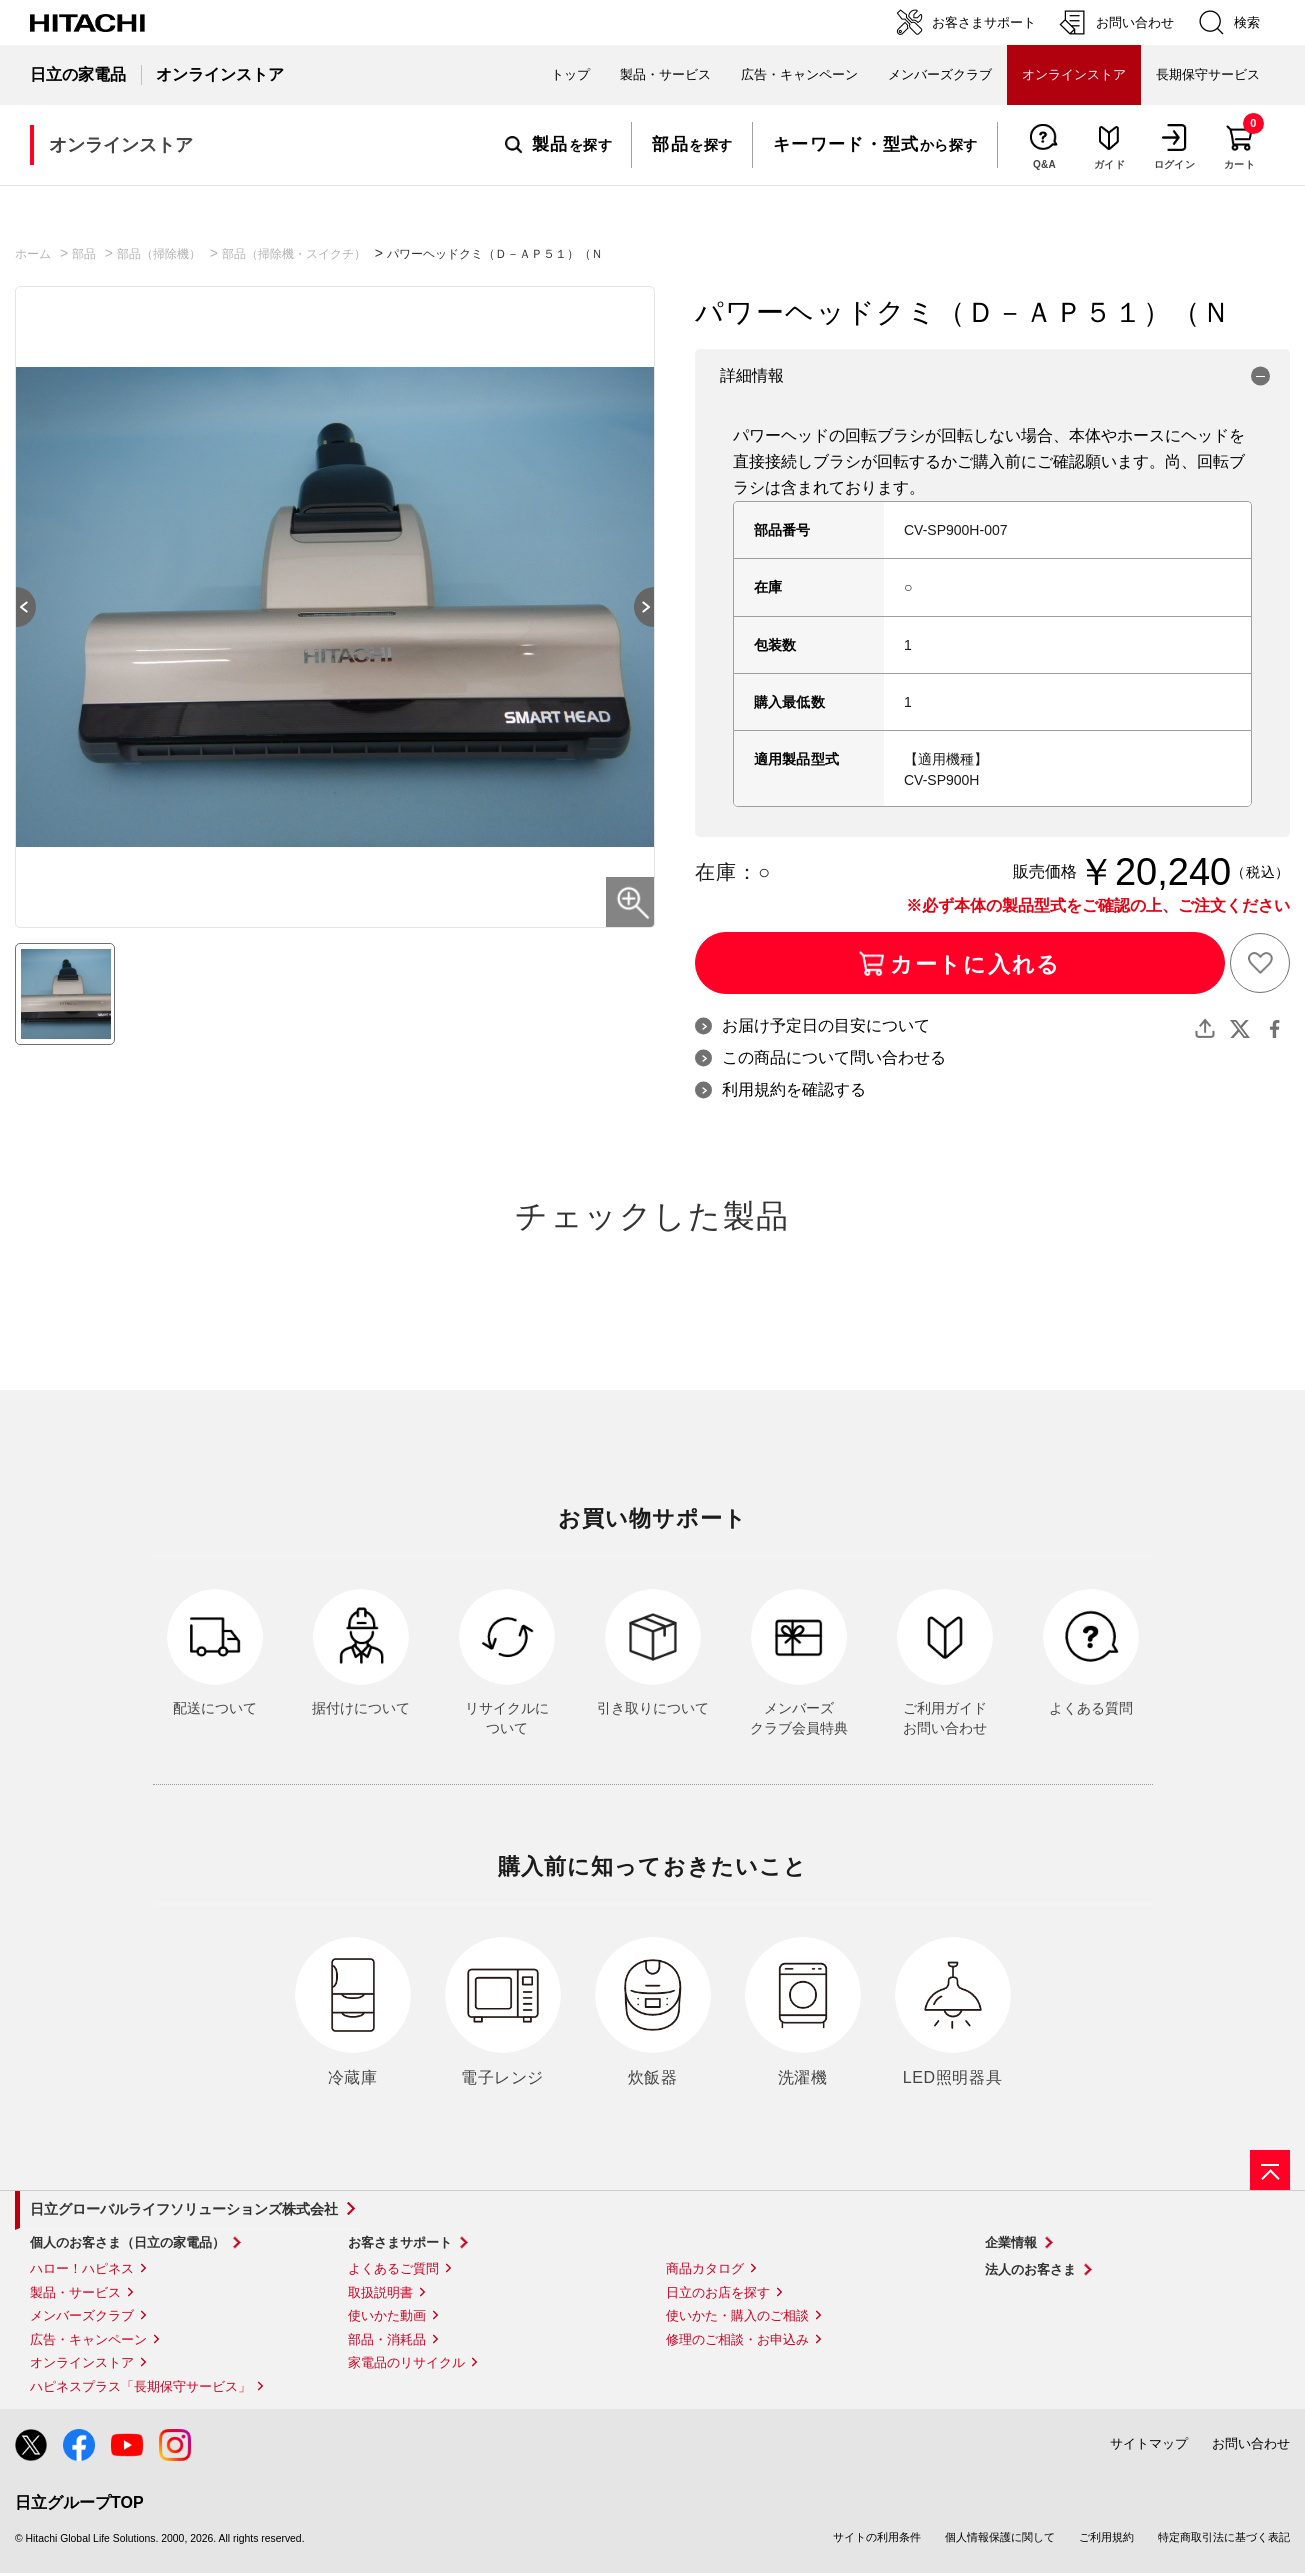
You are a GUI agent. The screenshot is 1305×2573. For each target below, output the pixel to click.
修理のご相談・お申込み (737, 2339)
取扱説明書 (380, 2292)
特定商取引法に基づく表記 (1224, 2537)
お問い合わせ (1251, 2443)
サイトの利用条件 (877, 2537)
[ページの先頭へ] (1270, 2170)
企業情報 (1011, 2242)
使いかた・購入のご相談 (737, 2315)
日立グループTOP (79, 2502)
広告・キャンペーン (88, 2339)
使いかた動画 (387, 2315)
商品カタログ (705, 2268)
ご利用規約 (1106, 2537)
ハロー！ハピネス (82, 2268)
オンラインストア (82, 2362)
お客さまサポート (400, 2242)
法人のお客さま (1030, 2269)
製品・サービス (75, 2292)
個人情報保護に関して (1000, 2537)
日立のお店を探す (718, 2292)
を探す (558, 145)
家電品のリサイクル (406, 2362)
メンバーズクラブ (940, 74)
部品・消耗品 (387, 2339)
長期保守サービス (1208, 74)
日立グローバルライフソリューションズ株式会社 (184, 2209)
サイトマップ (1149, 2443)
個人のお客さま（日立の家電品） (127, 2242)
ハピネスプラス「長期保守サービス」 (140, 2386)
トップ (570, 74)
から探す (875, 145)
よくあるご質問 (393, 2268)
